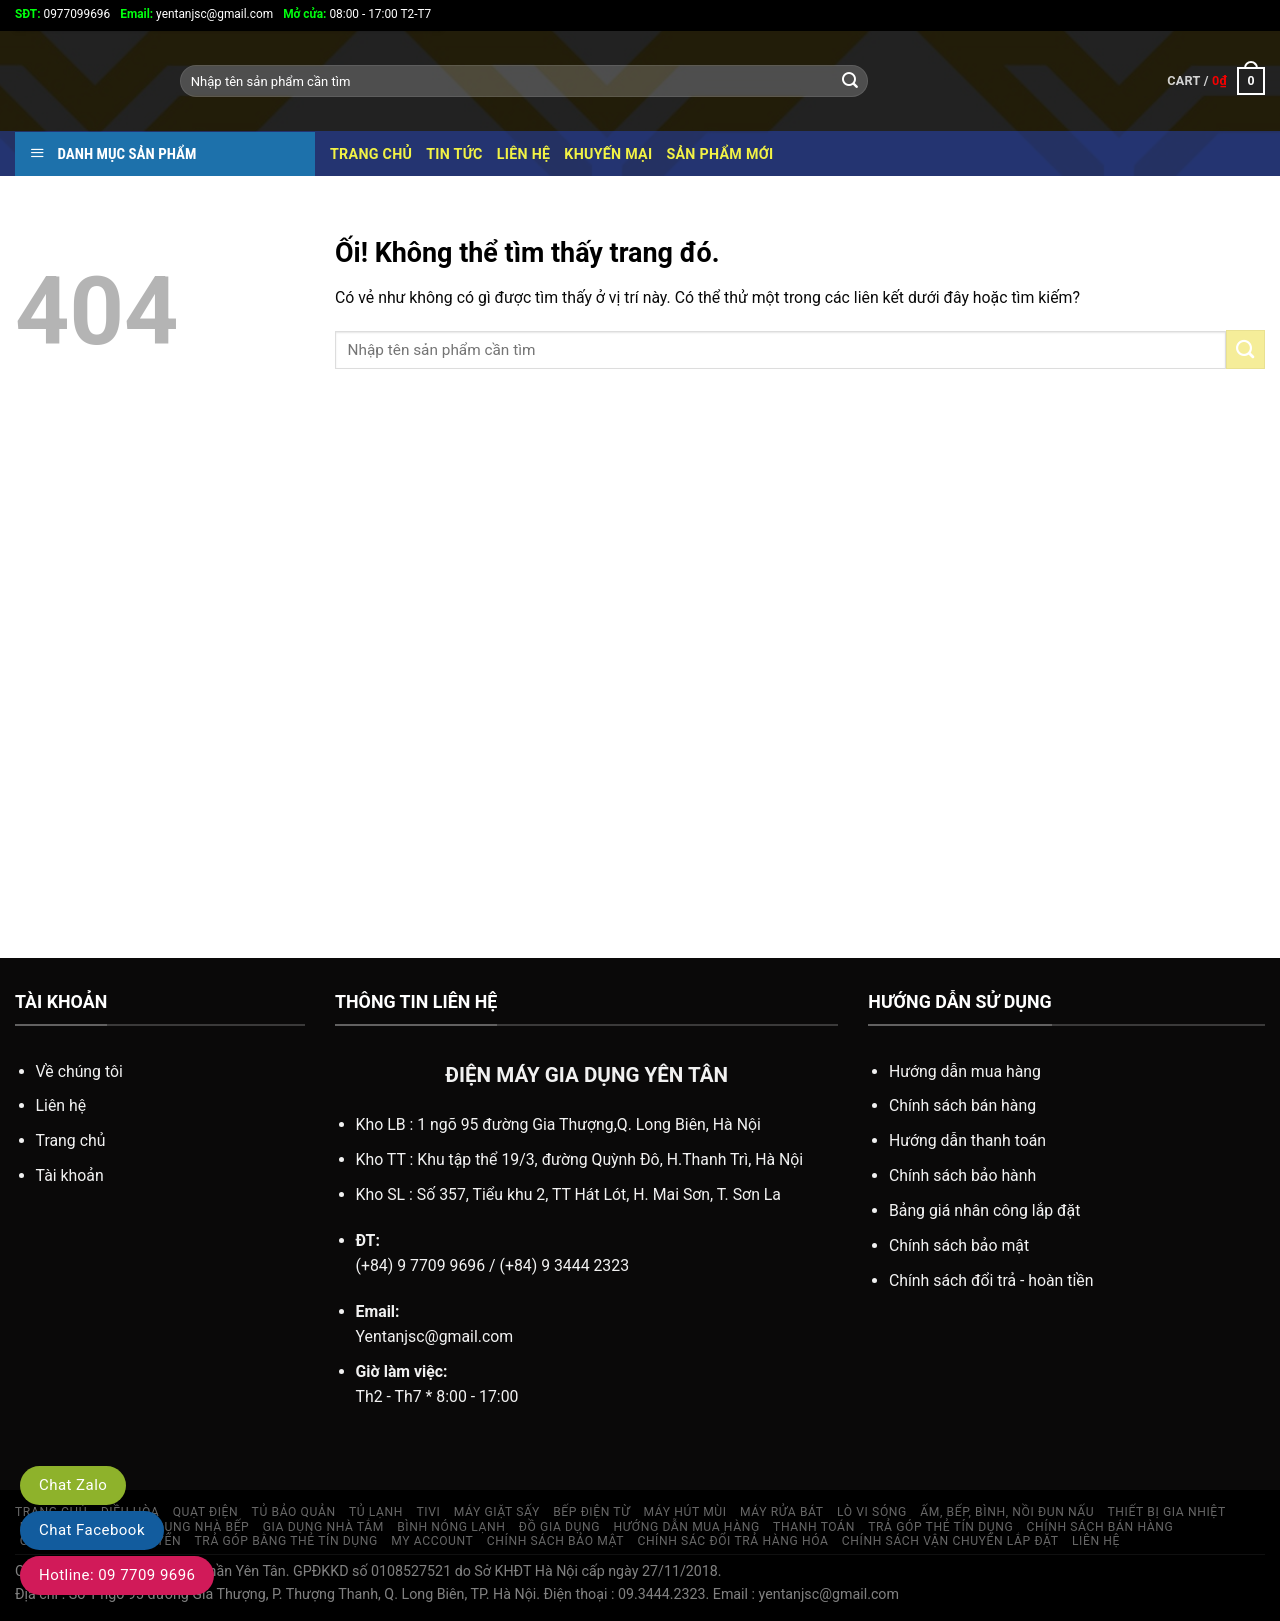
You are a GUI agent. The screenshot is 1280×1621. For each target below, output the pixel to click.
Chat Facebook (92, 1530)
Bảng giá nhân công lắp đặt (984, 1210)
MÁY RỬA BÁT (782, 1512)
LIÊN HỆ (1096, 1541)
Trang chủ (371, 154)
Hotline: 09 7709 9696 (117, 1575)
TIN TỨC (454, 154)
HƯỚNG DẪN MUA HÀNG (687, 1527)
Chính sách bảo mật (959, 1245)
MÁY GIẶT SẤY (497, 1512)
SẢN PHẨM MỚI (719, 154)
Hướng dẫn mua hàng (965, 1071)
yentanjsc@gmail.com (196, 14)
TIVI (428, 1512)
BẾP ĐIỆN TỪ (591, 1512)
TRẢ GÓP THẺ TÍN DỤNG (940, 1527)
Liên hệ (524, 154)
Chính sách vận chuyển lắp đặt (950, 1541)
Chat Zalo (73, 1485)
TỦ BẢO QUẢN (294, 1512)
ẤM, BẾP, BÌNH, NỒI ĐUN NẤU (1007, 1512)
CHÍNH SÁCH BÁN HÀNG (1100, 1527)
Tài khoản (70, 1175)
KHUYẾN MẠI (608, 154)
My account (432, 1541)
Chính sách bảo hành (962, 1175)
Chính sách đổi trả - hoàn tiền (991, 1280)
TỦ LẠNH (376, 1512)
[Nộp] (850, 80)
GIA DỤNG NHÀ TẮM (323, 1527)
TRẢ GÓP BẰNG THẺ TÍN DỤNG (286, 1541)
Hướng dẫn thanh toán (967, 1140)
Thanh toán (814, 1527)
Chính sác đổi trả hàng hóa (732, 1541)
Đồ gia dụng (559, 1527)
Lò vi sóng (872, 1512)
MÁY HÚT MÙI (685, 1512)
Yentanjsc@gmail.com (435, 1336)
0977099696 (62, 14)
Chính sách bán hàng (962, 1105)
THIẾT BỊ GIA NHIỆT (1167, 1512)
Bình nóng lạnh (451, 1527)
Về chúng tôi (79, 1071)
